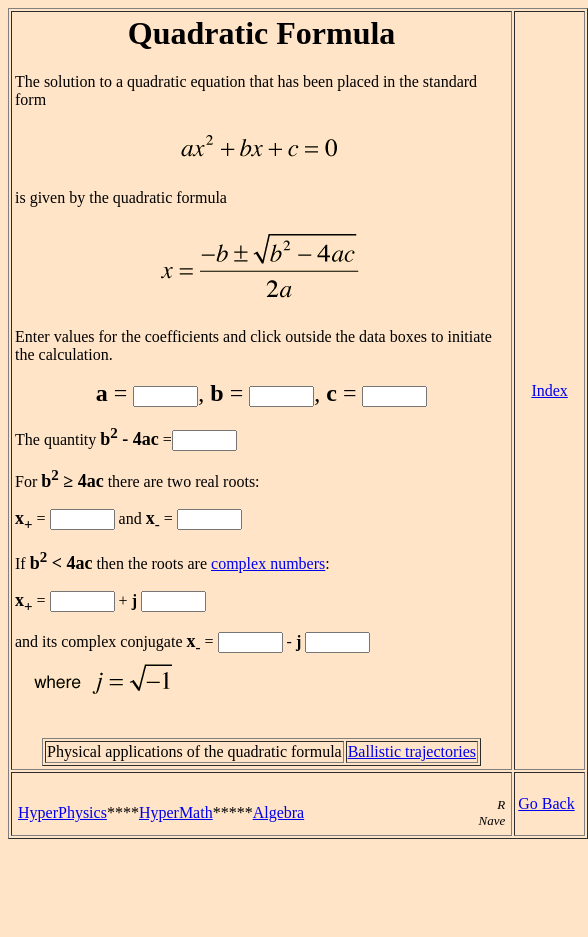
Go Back (546, 803)
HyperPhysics (62, 812)
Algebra (279, 812)
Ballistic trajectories (412, 751)
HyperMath (176, 812)
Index (549, 390)
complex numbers (268, 563)
